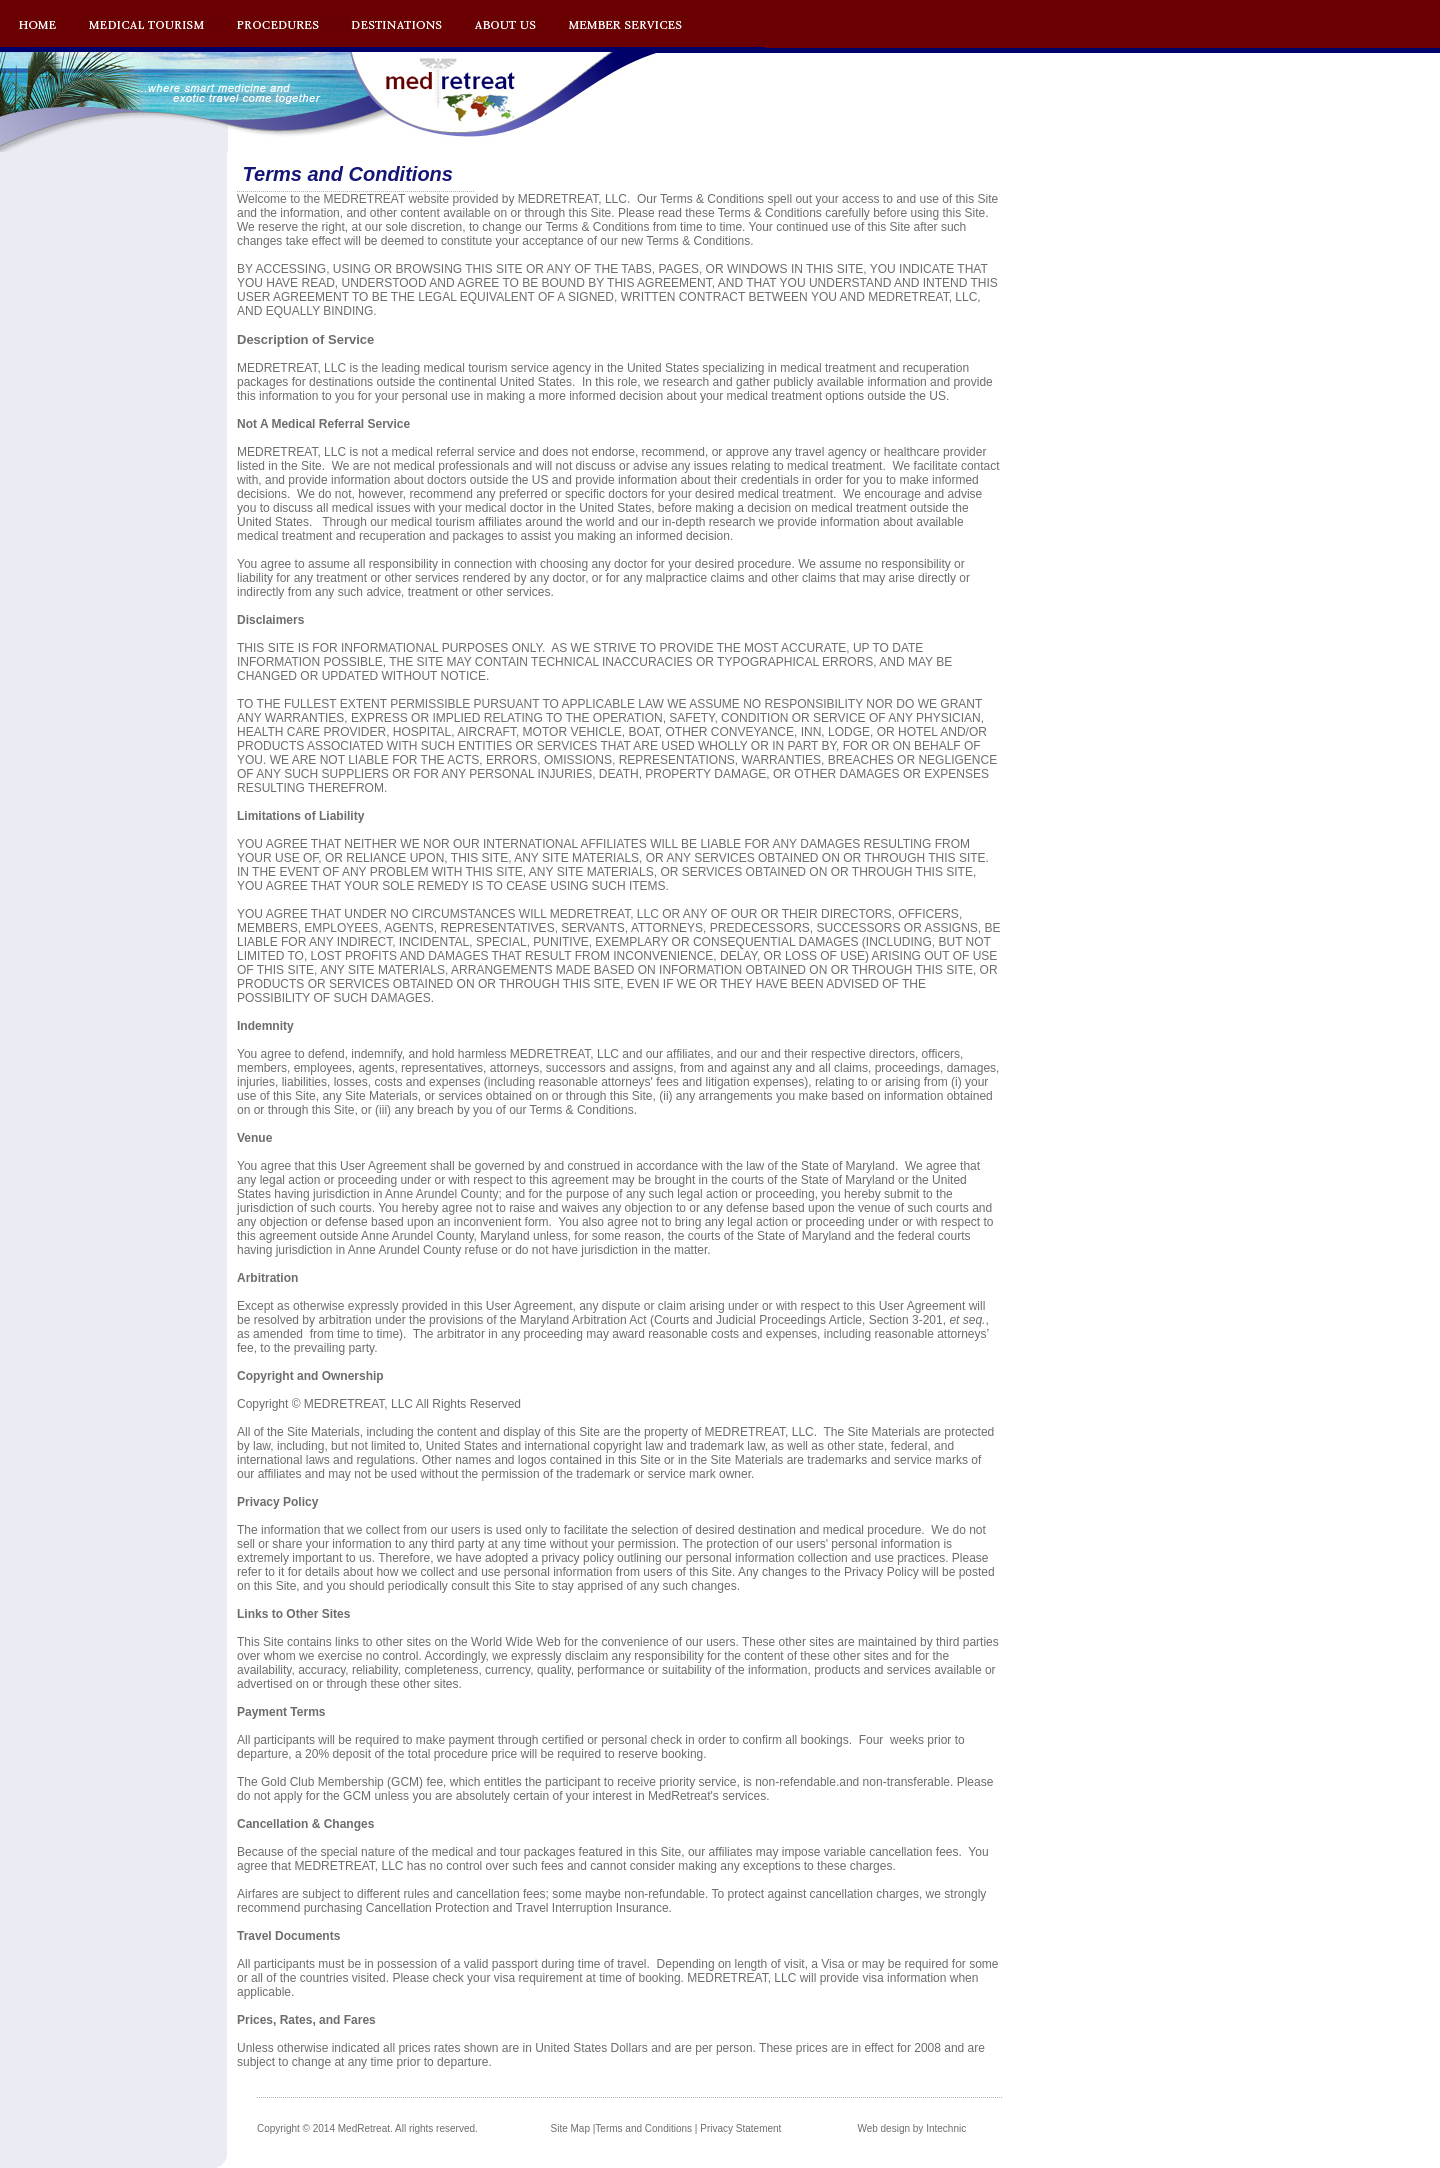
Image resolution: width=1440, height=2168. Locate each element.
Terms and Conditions (643, 2128)
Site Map (570, 2128)
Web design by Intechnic (911, 2128)
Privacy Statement (740, 2128)
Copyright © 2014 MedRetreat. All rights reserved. (367, 2128)
